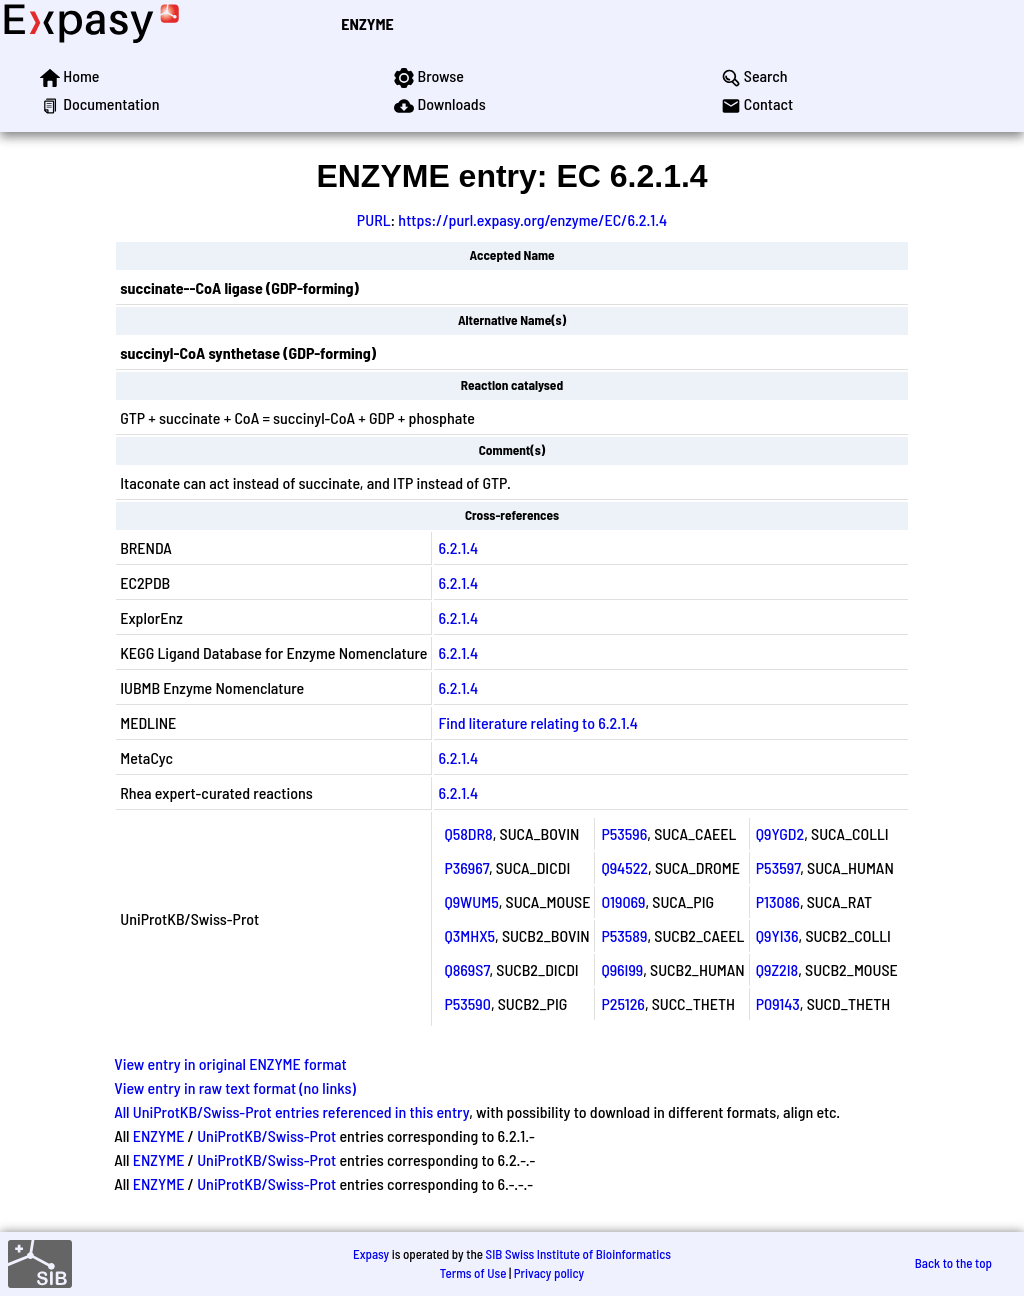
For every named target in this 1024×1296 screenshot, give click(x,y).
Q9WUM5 (471, 901)
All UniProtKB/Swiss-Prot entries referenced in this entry (291, 1111)
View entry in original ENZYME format (230, 1063)
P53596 (624, 833)
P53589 (624, 935)
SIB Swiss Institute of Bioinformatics (578, 1254)
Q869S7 (466, 969)
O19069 (623, 901)
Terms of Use (473, 1273)
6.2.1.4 (458, 547)
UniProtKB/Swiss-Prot (266, 1135)
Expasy (371, 1254)
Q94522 (624, 867)
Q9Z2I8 (777, 969)
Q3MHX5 (469, 935)
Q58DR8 (468, 833)
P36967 (466, 867)
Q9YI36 (777, 935)
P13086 (778, 901)
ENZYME (367, 23)
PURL (374, 219)
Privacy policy (549, 1273)
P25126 (622, 1003)
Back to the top (953, 1263)
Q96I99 (622, 969)
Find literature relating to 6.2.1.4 (537, 722)
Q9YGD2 (780, 833)
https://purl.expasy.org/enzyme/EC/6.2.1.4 (532, 219)
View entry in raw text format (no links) (235, 1087)
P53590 (467, 1003)
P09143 (778, 1003)
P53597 (778, 867)
